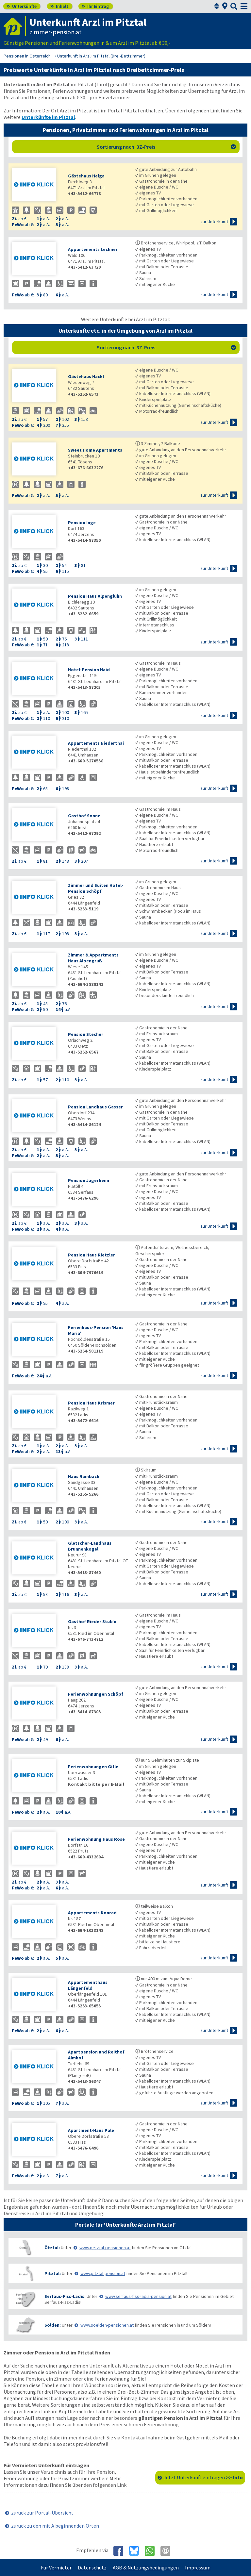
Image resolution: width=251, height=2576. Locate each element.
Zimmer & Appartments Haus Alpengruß (93, 958)
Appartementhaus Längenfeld (88, 1985)
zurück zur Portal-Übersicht (42, 2512)
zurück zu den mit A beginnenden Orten (55, 2525)
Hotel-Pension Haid (89, 670)
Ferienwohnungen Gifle (93, 1767)
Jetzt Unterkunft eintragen (203, 2477)
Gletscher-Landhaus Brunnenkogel (89, 1546)
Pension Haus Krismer (91, 1403)
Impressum (197, 2567)
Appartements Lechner (93, 249)
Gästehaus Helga (86, 176)
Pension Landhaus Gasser (95, 1107)
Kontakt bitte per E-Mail (96, 1784)
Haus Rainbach (83, 1476)
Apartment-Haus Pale (91, 2130)
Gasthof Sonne (84, 816)
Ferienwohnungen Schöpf (95, 1694)
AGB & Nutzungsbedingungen (146, 2567)
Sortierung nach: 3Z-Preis (166, 146)
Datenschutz (92, 2567)
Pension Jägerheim (88, 1180)
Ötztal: (52, 2248)
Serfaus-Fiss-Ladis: (65, 2296)
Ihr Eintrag (95, 6)
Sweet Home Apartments (95, 450)
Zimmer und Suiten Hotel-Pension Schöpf (95, 888)
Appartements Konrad (92, 1913)
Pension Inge (82, 522)
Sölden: (52, 2325)
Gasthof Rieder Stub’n (92, 1621)
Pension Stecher (85, 1034)
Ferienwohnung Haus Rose (96, 1839)
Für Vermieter (56, 2567)
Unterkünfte (22, 6)
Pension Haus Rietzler (91, 1255)
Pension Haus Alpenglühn (95, 596)
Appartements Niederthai (96, 743)
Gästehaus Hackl (86, 376)
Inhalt (59, 6)
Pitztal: (52, 2273)
